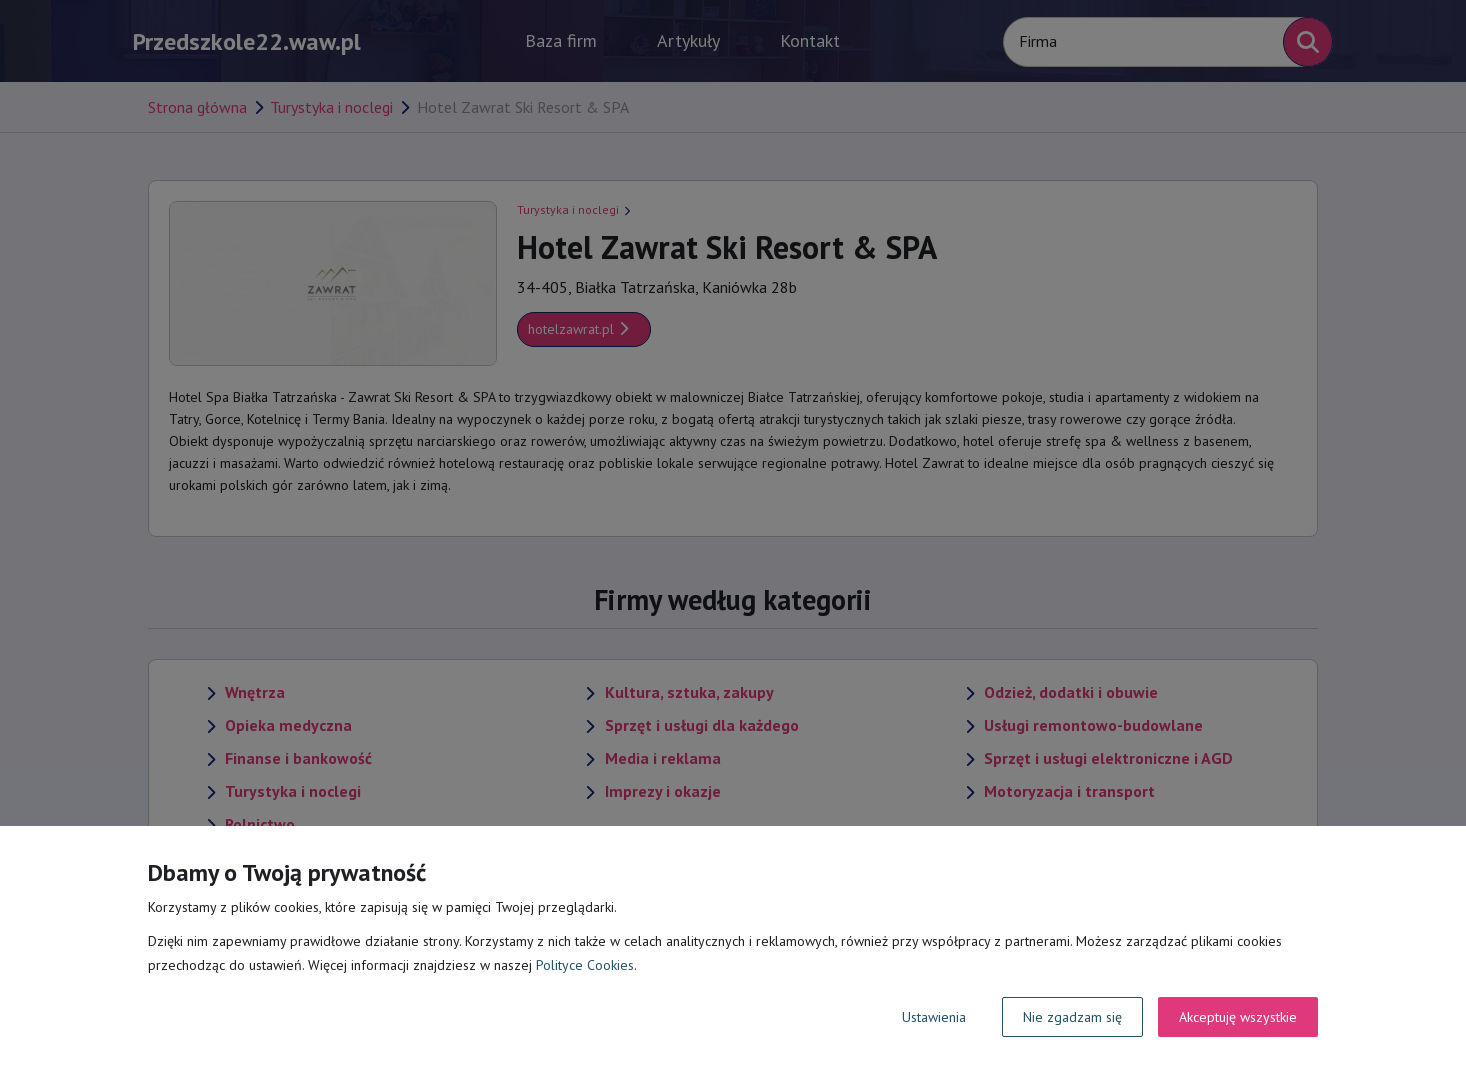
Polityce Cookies (585, 965)
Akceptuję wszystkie (1238, 1017)
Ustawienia (934, 1017)
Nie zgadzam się (1072, 1017)
